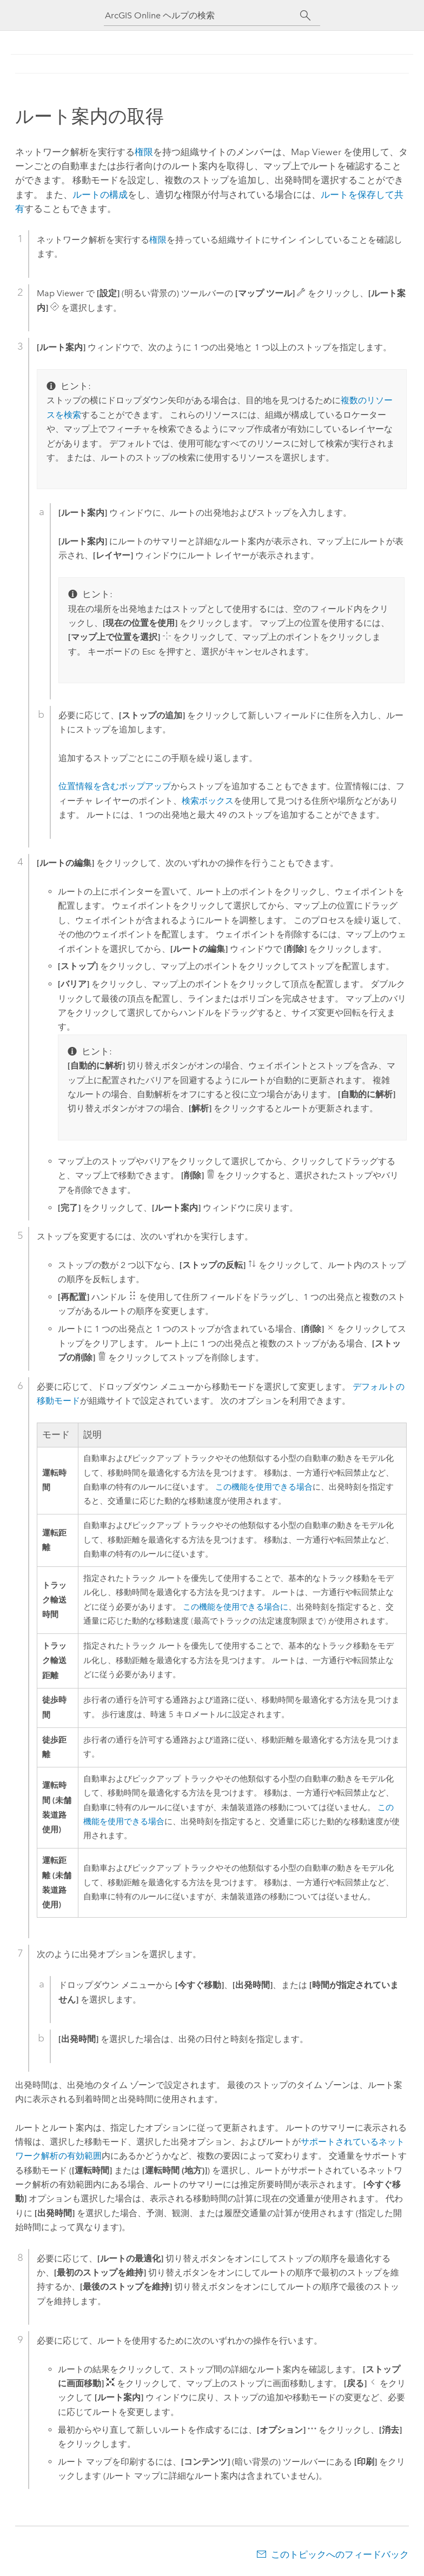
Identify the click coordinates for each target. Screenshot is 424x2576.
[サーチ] (305, 15)
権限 (144, 151)
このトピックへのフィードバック (340, 2554)
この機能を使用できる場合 (264, 1487)
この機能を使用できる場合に (235, 1607)
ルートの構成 (100, 194)
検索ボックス (208, 801)
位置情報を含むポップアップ (114, 786)
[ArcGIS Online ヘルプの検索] (202, 15)
